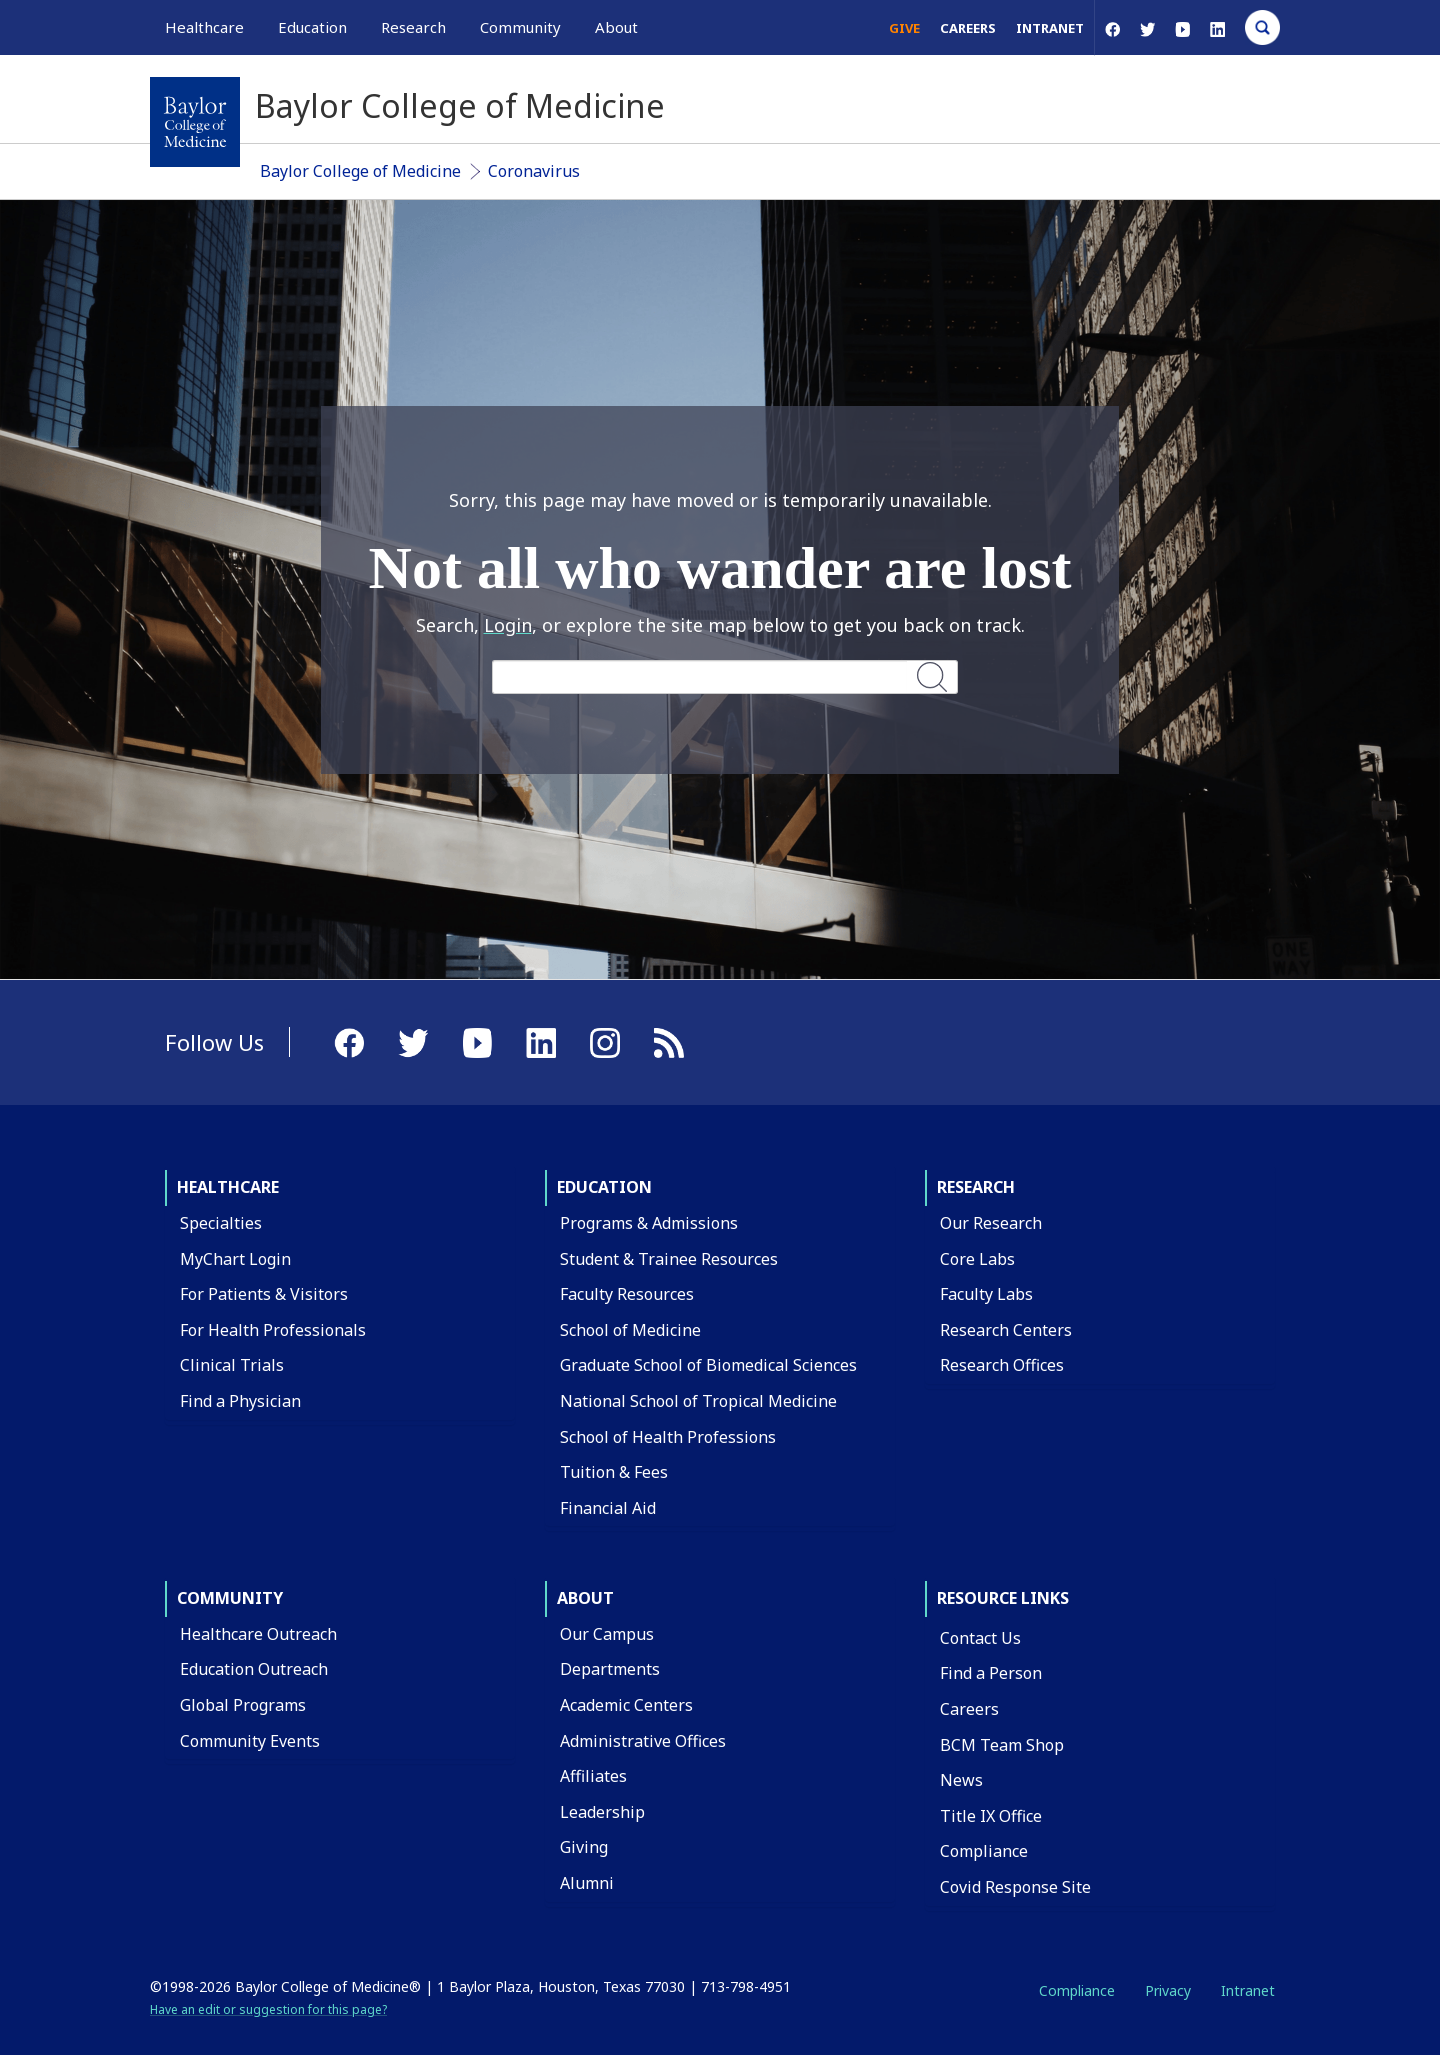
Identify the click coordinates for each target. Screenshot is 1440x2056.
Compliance (984, 1851)
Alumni (587, 1883)
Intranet (1050, 28)
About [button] (616, 27)
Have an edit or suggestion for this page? (268, 2009)
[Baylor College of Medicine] (195, 122)
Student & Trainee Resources (669, 1259)
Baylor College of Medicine (360, 171)
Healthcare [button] (204, 27)
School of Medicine (630, 1330)
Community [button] (520, 27)
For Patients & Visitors (264, 1294)
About (585, 1598)
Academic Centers (626, 1705)
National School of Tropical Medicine (698, 1401)
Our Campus (607, 1634)
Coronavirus (534, 171)
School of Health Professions (668, 1437)
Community (230, 1598)
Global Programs (243, 1705)
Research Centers (1006, 1330)
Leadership (602, 1812)
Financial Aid (608, 1508)
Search (932, 676)
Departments (610, 1669)
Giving (584, 1847)
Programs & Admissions (649, 1223)
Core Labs (977, 1259)
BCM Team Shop (1002, 1745)
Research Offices (1002, 1365)
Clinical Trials (232, 1365)
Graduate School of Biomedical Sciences (708, 1365)
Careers (968, 28)
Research (976, 1187)
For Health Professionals (273, 1330)
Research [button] (413, 27)
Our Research (991, 1223)
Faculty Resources (627, 1294)
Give (904, 28)
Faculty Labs (986, 1294)
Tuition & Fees (614, 1472)
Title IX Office (991, 1816)
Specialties (221, 1223)
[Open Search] (1262, 27)
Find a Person (991, 1673)
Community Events (250, 1741)
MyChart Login (235, 1259)
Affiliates (593, 1776)
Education (604, 1187)
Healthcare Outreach (258, 1634)
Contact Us (980, 1638)
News (961, 1780)
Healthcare (228, 1187)
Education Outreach (254, 1669)
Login (508, 625)
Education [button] (312, 27)
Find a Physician (240, 1401)
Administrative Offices (643, 1741)
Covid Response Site (1015, 1887)
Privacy (1168, 1990)
